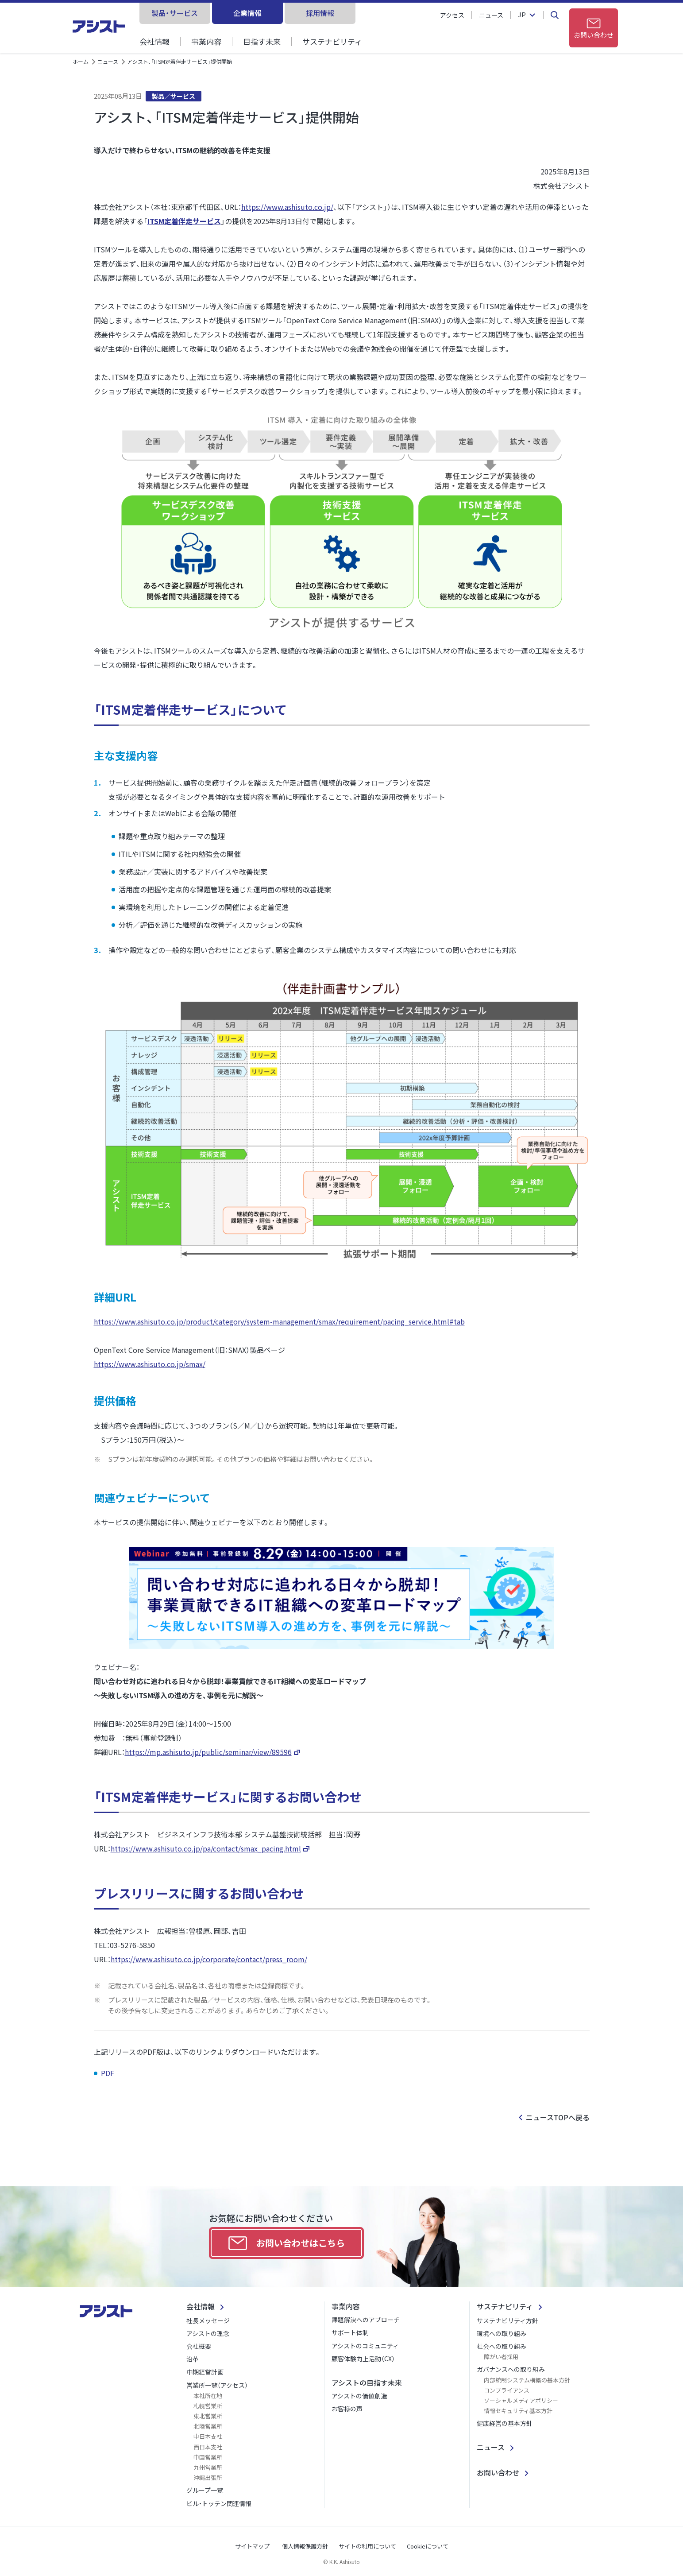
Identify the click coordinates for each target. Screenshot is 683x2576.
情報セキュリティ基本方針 (518, 2410)
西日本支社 (207, 2447)
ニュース (491, 15)
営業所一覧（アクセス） (217, 2385)
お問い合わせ (498, 2472)
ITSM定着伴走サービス (184, 221)
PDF (108, 2073)
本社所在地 (207, 2395)
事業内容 (206, 41)
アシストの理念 (207, 2333)
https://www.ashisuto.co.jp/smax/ (149, 1364)
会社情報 (154, 41)
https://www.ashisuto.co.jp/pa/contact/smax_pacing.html (206, 1848)
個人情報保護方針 (305, 2546)
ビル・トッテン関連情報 (218, 2503)
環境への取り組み (501, 2333)
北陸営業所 (207, 2426)
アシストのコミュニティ (365, 2345)
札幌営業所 (207, 2406)
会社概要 (198, 2346)
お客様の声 (347, 2408)
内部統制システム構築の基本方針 (527, 2380)
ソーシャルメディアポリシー (521, 2400)
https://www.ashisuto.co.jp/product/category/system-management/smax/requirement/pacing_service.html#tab (279, 1321)
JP (522, 15)
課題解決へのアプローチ (366, 2319)
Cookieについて (427, 2546)
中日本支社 (207, 2436)
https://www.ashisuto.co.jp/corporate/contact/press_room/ (209, 1959)
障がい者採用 (501, 2356)
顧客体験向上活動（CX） (363, 2358)
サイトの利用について (367, 2546)
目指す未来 (262, 41)
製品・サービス (174, 13)
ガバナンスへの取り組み (511, 2369)
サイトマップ (252, 2546)
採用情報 (320, 13)
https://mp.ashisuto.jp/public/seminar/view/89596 (208, 1752)
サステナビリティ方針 (507, 2320)
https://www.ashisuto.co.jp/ (287, 206)
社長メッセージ (208, 2320)
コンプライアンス (506, 2390)
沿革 (192, 2359)
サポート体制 (350, 2332)
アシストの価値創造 (359, 2395)
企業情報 (247, 13)
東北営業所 (207, 2416)
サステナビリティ (332, 41)
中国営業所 (207, 2457)
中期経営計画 (205, 2371)
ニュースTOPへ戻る (558, 2117)
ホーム (81, 61)
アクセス (452, 15)
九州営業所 (207, 2467)
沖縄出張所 (207, 2477)
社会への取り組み (501, 2346)
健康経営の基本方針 (505, 2423)
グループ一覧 (204, 2490)
